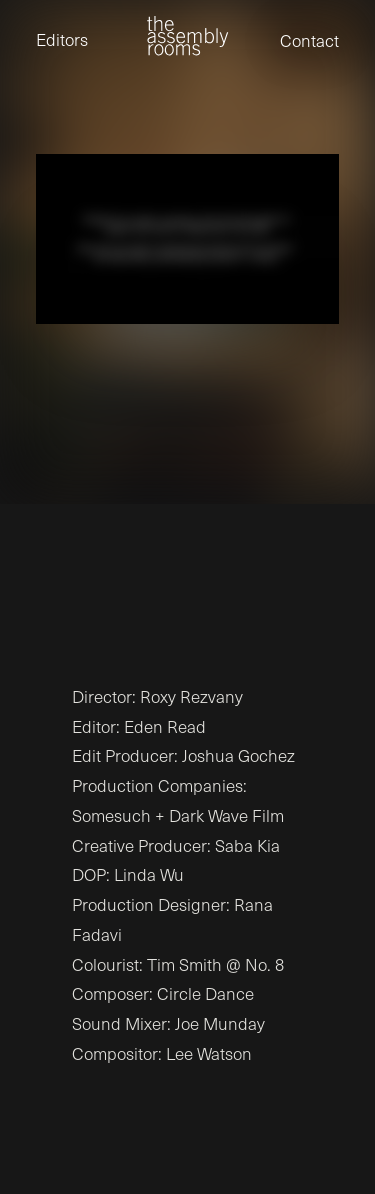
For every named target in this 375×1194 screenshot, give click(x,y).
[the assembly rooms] (187, 35)
